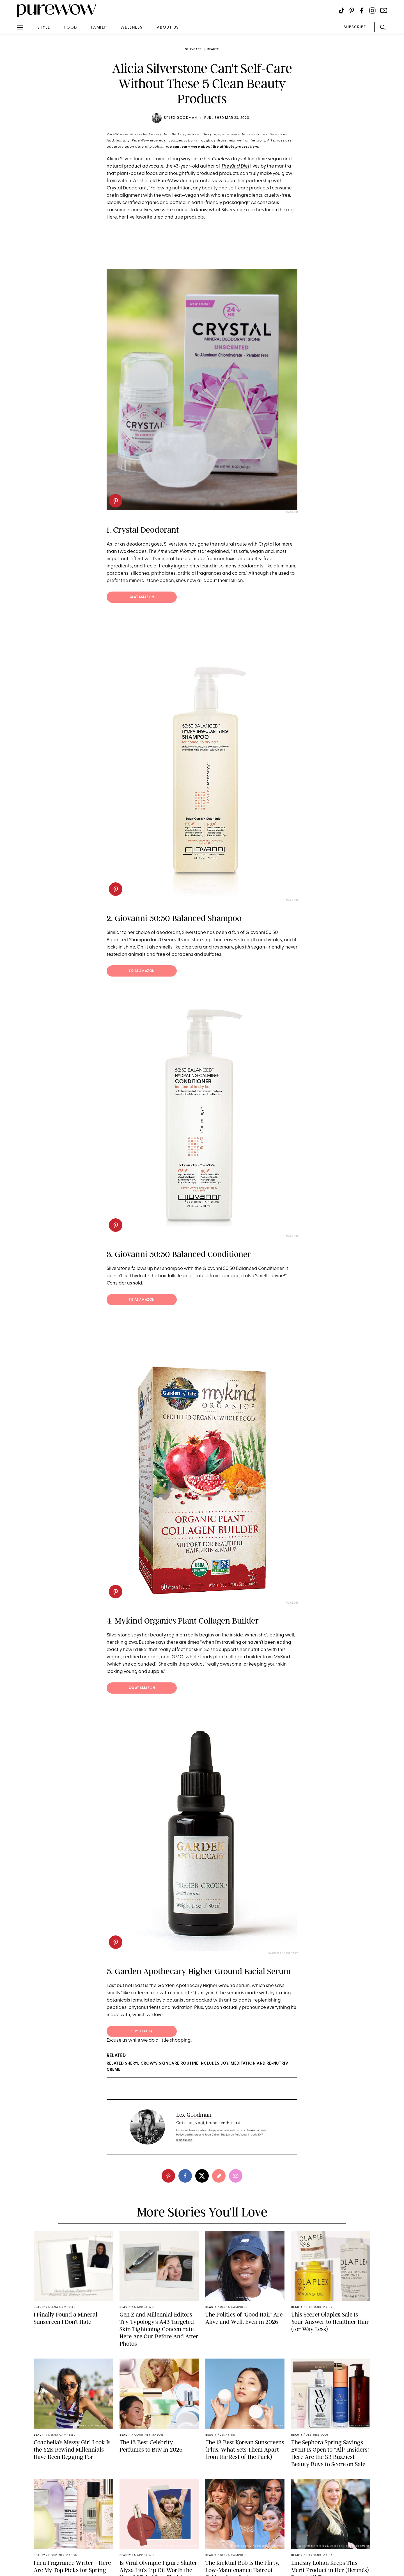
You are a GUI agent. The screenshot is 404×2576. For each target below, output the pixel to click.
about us (168, 27)
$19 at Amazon (142, 971)
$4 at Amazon (142, 597)
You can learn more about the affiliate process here (211, 147)
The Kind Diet (235, 166)
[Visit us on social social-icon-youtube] (383, 10)
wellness (131, 27)
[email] (235, 2176)
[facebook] (185, 2176)
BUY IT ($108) (141, 2031)
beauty (213, 49)
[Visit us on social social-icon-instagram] (372, 10)
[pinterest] (115, 500)
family (98, 27)
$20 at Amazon (141, 1688)
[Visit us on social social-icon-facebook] (362, 10)
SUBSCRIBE (355, 27)
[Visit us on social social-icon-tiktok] (342, 10)
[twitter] (202, 2176)
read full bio (184, 2140)
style (43, 27)
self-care (193, 49)
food (70, 27)
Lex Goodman (183, 118)
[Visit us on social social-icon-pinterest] (352, 10)
